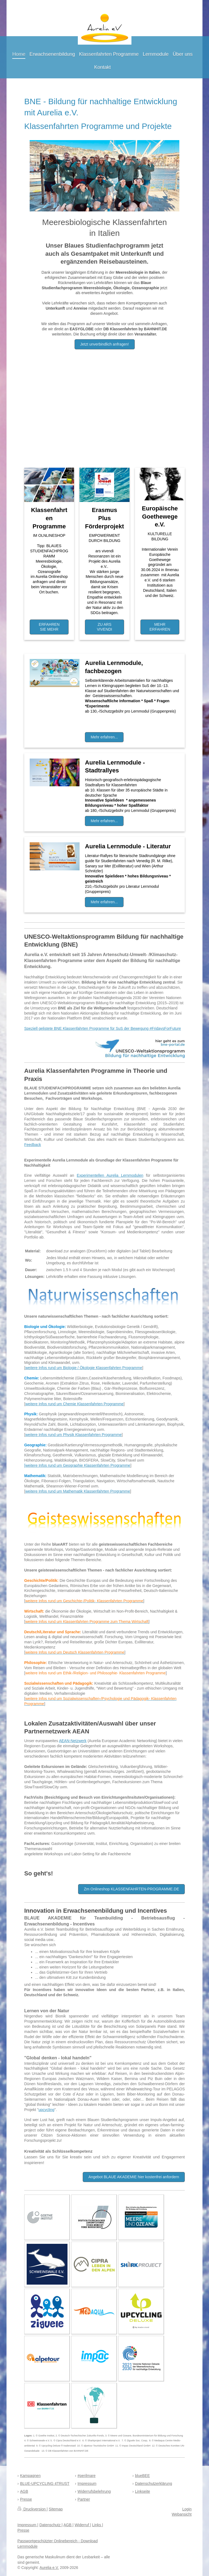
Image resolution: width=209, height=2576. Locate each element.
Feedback (32, 1144)
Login (187, 2509)
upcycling (46, 2109)
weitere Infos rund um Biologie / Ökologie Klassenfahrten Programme (83, 1368)
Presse (23, 2530)
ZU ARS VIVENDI (104, 627)
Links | (97, 2525)
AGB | (68, 2525)
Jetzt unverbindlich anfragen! (104, 344)
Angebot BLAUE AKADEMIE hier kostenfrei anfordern (133, 2177)
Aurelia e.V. (49, 2567)
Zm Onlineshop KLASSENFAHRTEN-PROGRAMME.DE (131, 1889)
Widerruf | (83, 2525)
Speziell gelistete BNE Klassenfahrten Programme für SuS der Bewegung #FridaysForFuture (102, 1028)
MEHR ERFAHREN (159, 627)
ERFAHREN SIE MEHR (49, 627)
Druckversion (32, 2509)
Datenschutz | (51, 2525)
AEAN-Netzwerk (73, 1741)
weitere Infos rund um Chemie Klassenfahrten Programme (74, 1404)
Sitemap (56, 2509)
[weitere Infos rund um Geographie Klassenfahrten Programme (77, 1465)
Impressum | (27, 2525)
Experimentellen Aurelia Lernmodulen (110, 1175)
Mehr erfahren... (104, 737)
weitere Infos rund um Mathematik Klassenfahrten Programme (77, 1491)
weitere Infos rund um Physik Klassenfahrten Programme (73, 1434)
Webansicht (182, 2514)
